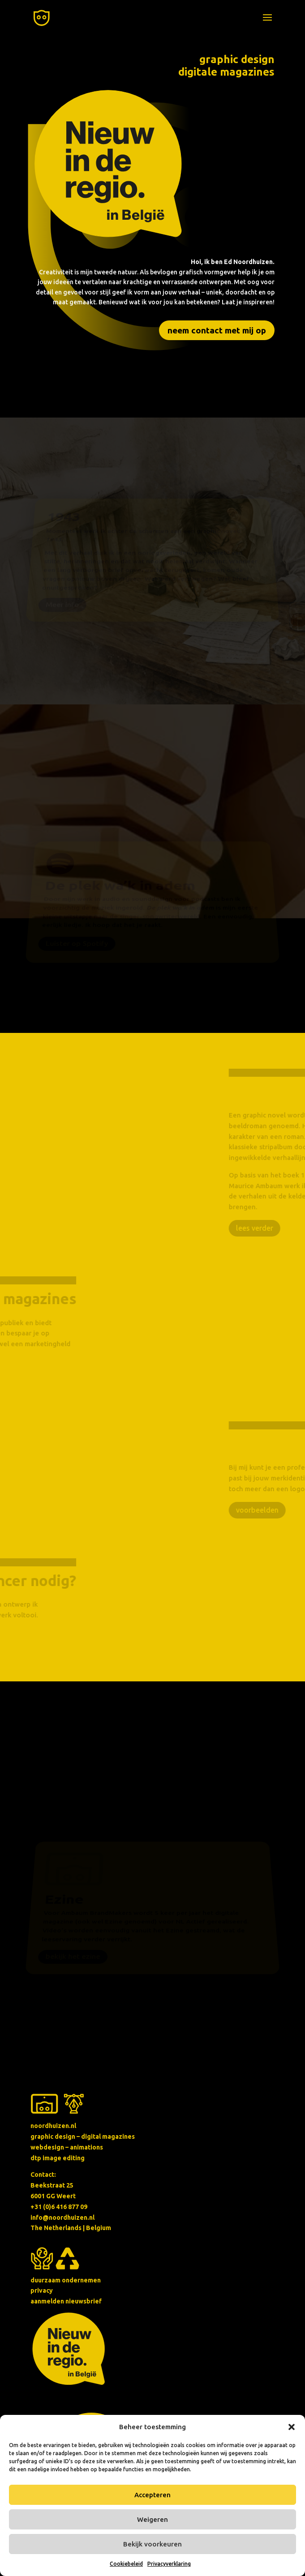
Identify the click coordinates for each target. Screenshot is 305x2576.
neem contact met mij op (217, 330)
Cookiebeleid (126, 2564)
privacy (41, 2290)
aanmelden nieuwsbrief (66, 2301)
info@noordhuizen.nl (62, 2217)
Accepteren (152, 2495)
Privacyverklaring (169, 2564)
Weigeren (152, 2519)
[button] (291, 2426)
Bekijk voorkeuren (152, 2544)
